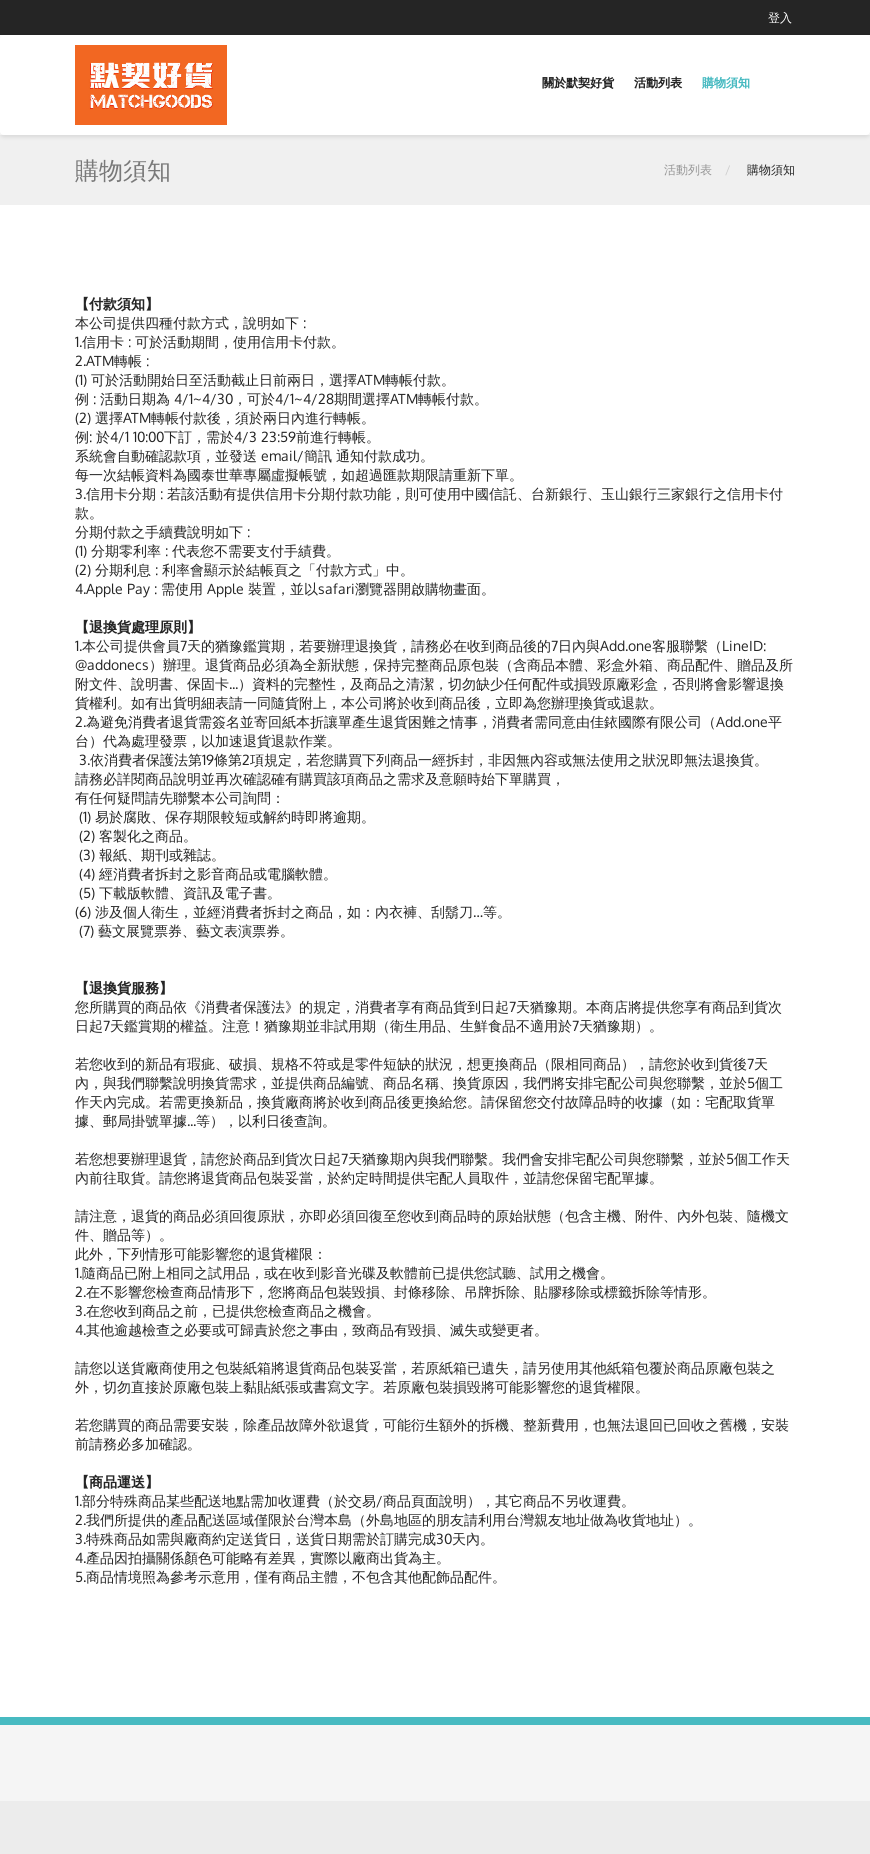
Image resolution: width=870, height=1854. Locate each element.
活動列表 (658, 82)
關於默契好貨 (578, 82)
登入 (780, 17)
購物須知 (726, 82)
